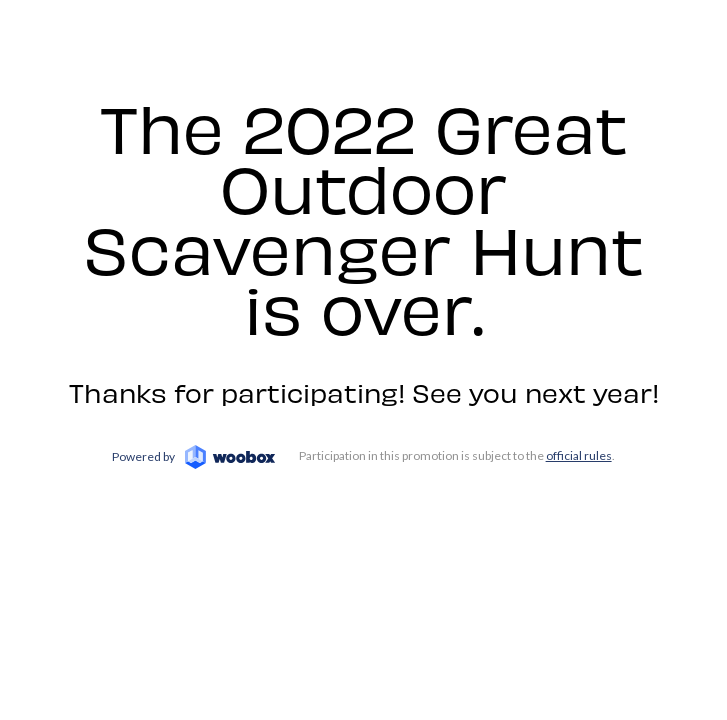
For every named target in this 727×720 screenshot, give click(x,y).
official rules (579, 455)
